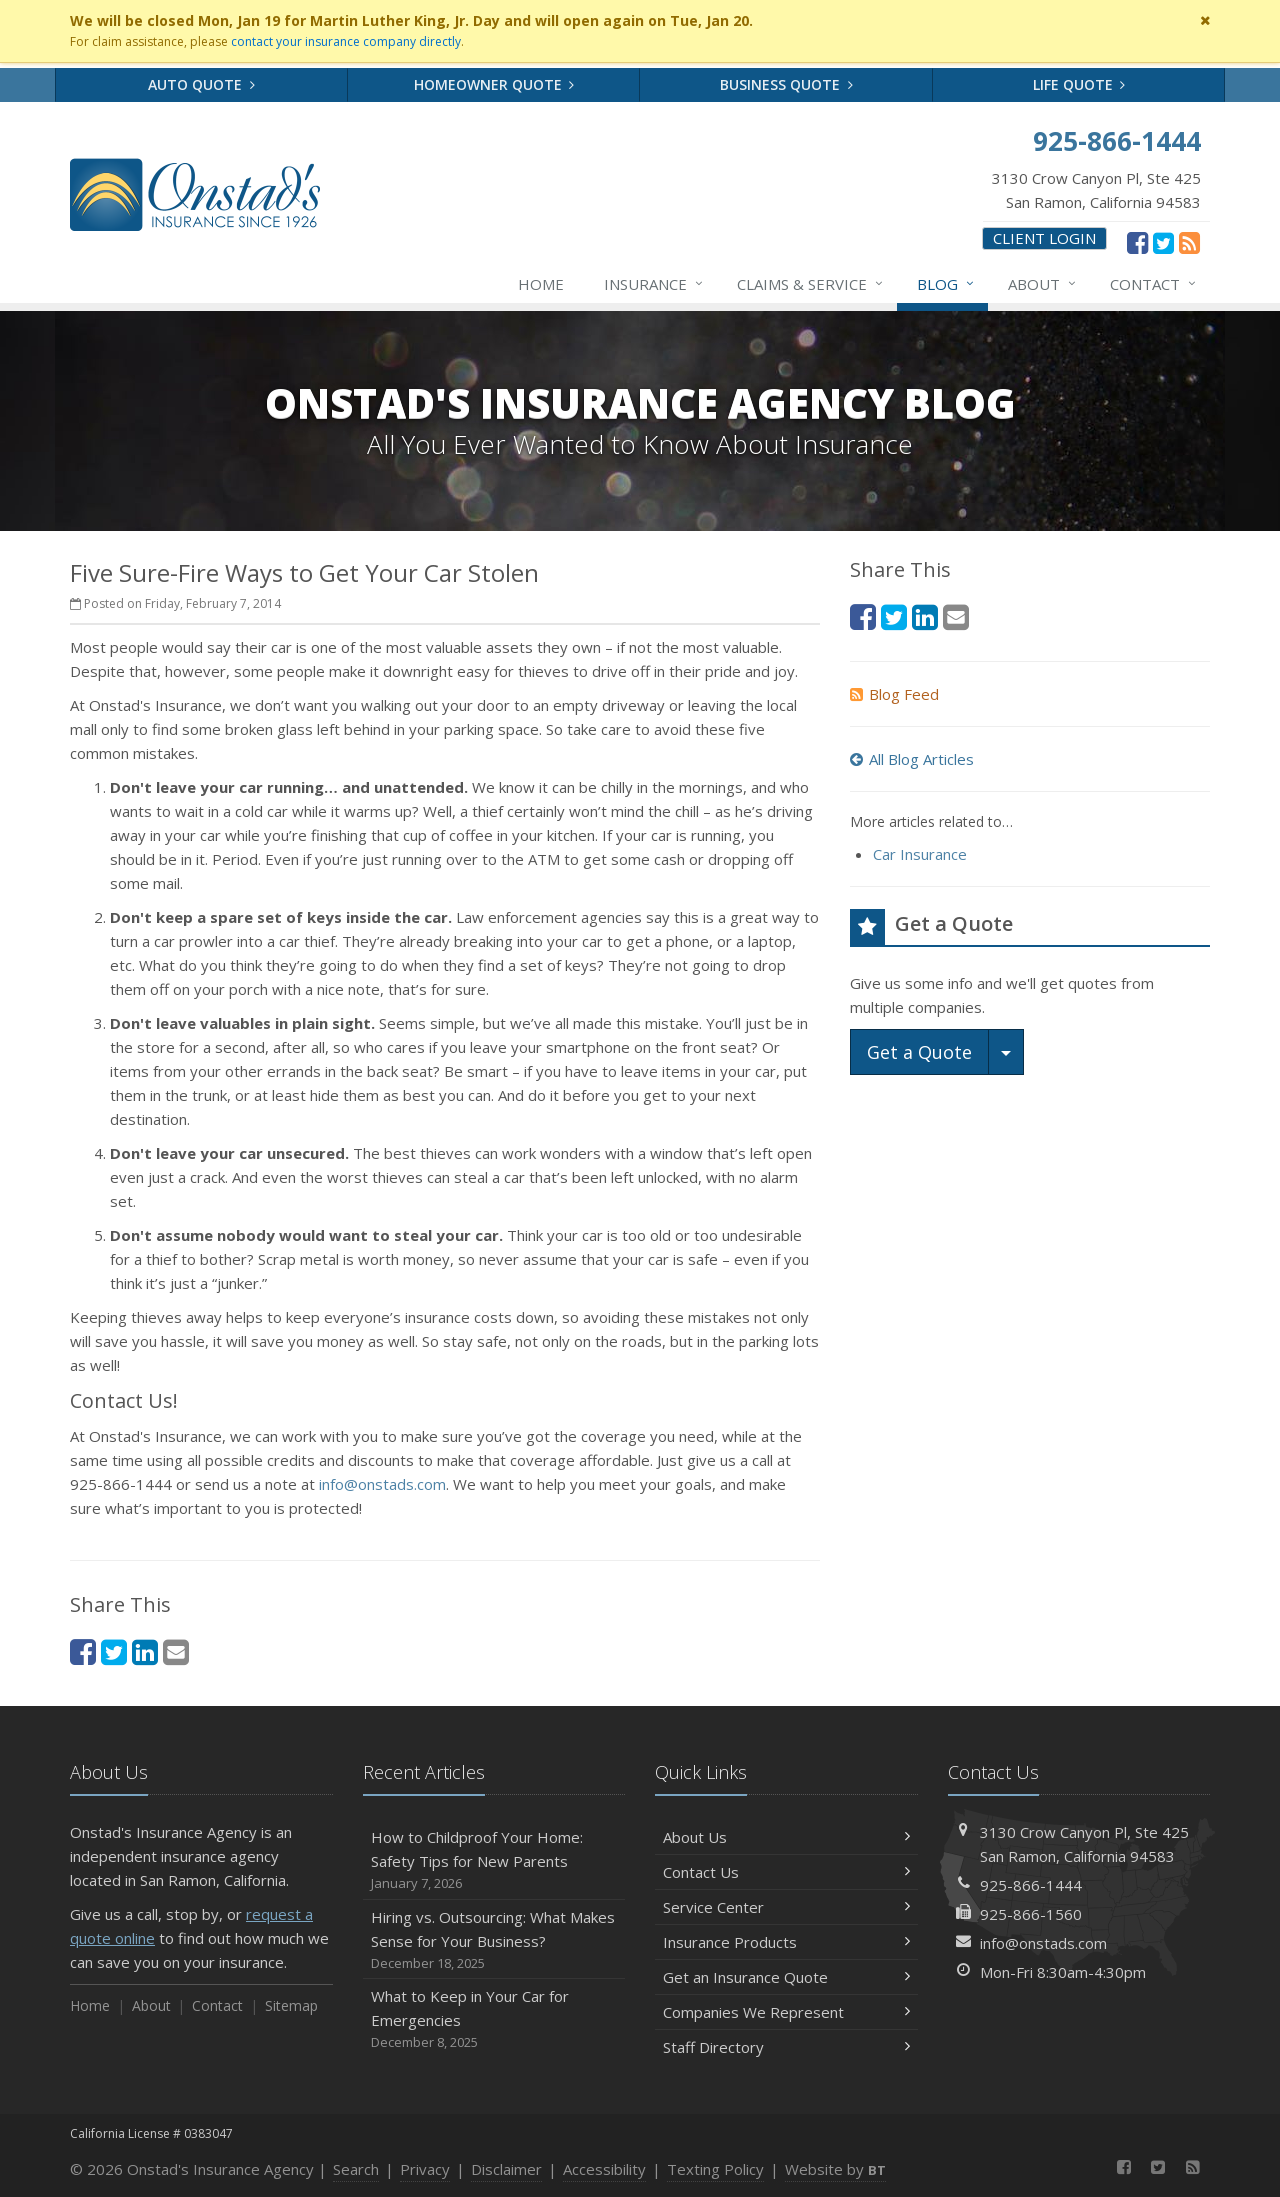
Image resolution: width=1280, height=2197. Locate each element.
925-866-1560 (1031, 1914)
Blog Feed (894, 694)
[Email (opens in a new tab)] (176, 1651)
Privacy (425, 2169)
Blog (946, 284)
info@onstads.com (382, 1484)
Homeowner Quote (494, 84)
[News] (1189, 242)
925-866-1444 (1031, 1885)
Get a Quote (919, 1052)
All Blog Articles (912, 759)
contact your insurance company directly (346, 41)
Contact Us (786, 1872)
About (1043, 284)
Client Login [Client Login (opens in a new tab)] (1044, 238)
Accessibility (604, 2169)
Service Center (786, 1907)
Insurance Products (786, 1942)
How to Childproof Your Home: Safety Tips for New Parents (494, 1860)
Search (356, 2169)
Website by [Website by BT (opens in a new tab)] (835, 2169)
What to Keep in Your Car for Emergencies (494, 2019)
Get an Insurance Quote (786, 1977)
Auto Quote (201, 84)
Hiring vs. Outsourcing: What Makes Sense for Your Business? (494, 1940)
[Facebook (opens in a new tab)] (1137, 242)
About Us (786, 1837)
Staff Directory (786, 2047)
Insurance (654, 284)
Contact (1154, 284)
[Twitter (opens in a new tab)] (1163, 242)
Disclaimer (506, 2169)
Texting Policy (715, 2169)
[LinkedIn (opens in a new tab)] (145, 1651)
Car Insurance (920, 854)
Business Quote (786, 84)
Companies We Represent (786, 2012)
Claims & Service (811, 284)
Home (541, 284)
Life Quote (1079, 84)
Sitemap (291, 2005)
